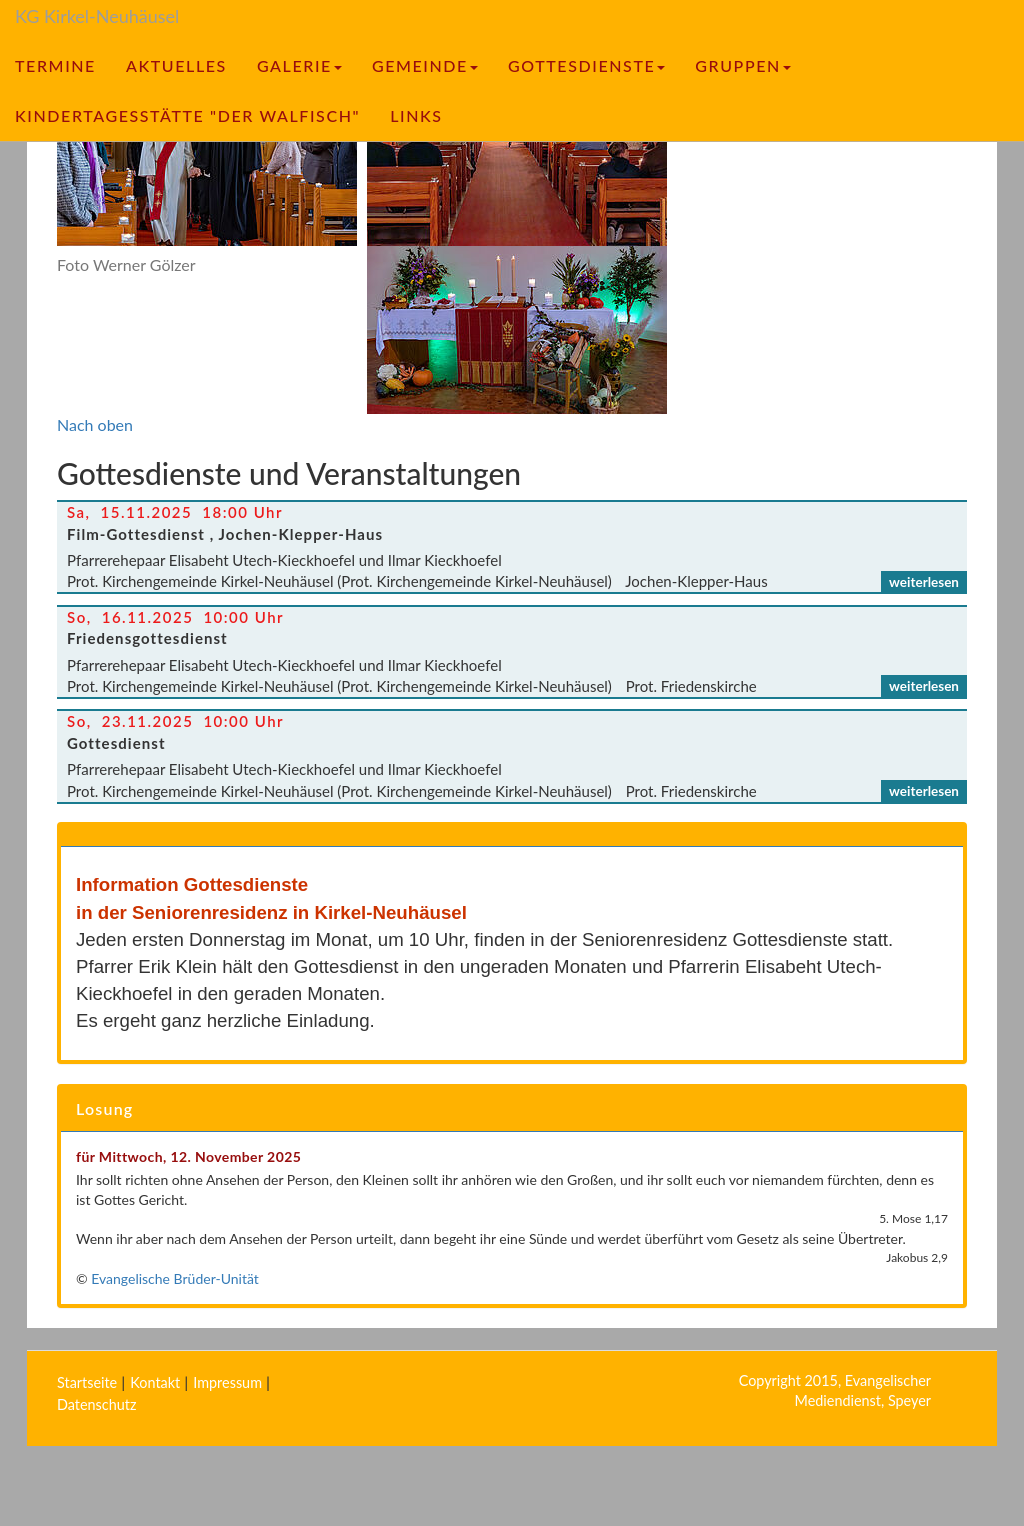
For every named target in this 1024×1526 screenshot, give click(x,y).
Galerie (299, 65)
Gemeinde (425, 65)
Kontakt (155, 1382)
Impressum (227, 1382)
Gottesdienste (586, 65)
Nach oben (95, 424)
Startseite (87, 1382)
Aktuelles (176, 65)
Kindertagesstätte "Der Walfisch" (187, 115)
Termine (55, 65)
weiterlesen (924, 582)
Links (416, 115)
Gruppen (743, 65)
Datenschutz (96, 1404)
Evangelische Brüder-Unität (175, 1278)
